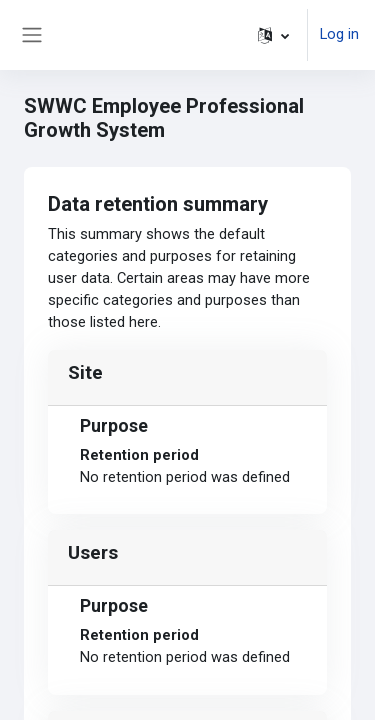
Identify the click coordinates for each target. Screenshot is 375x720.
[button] (273, 35)
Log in (339, 34)
